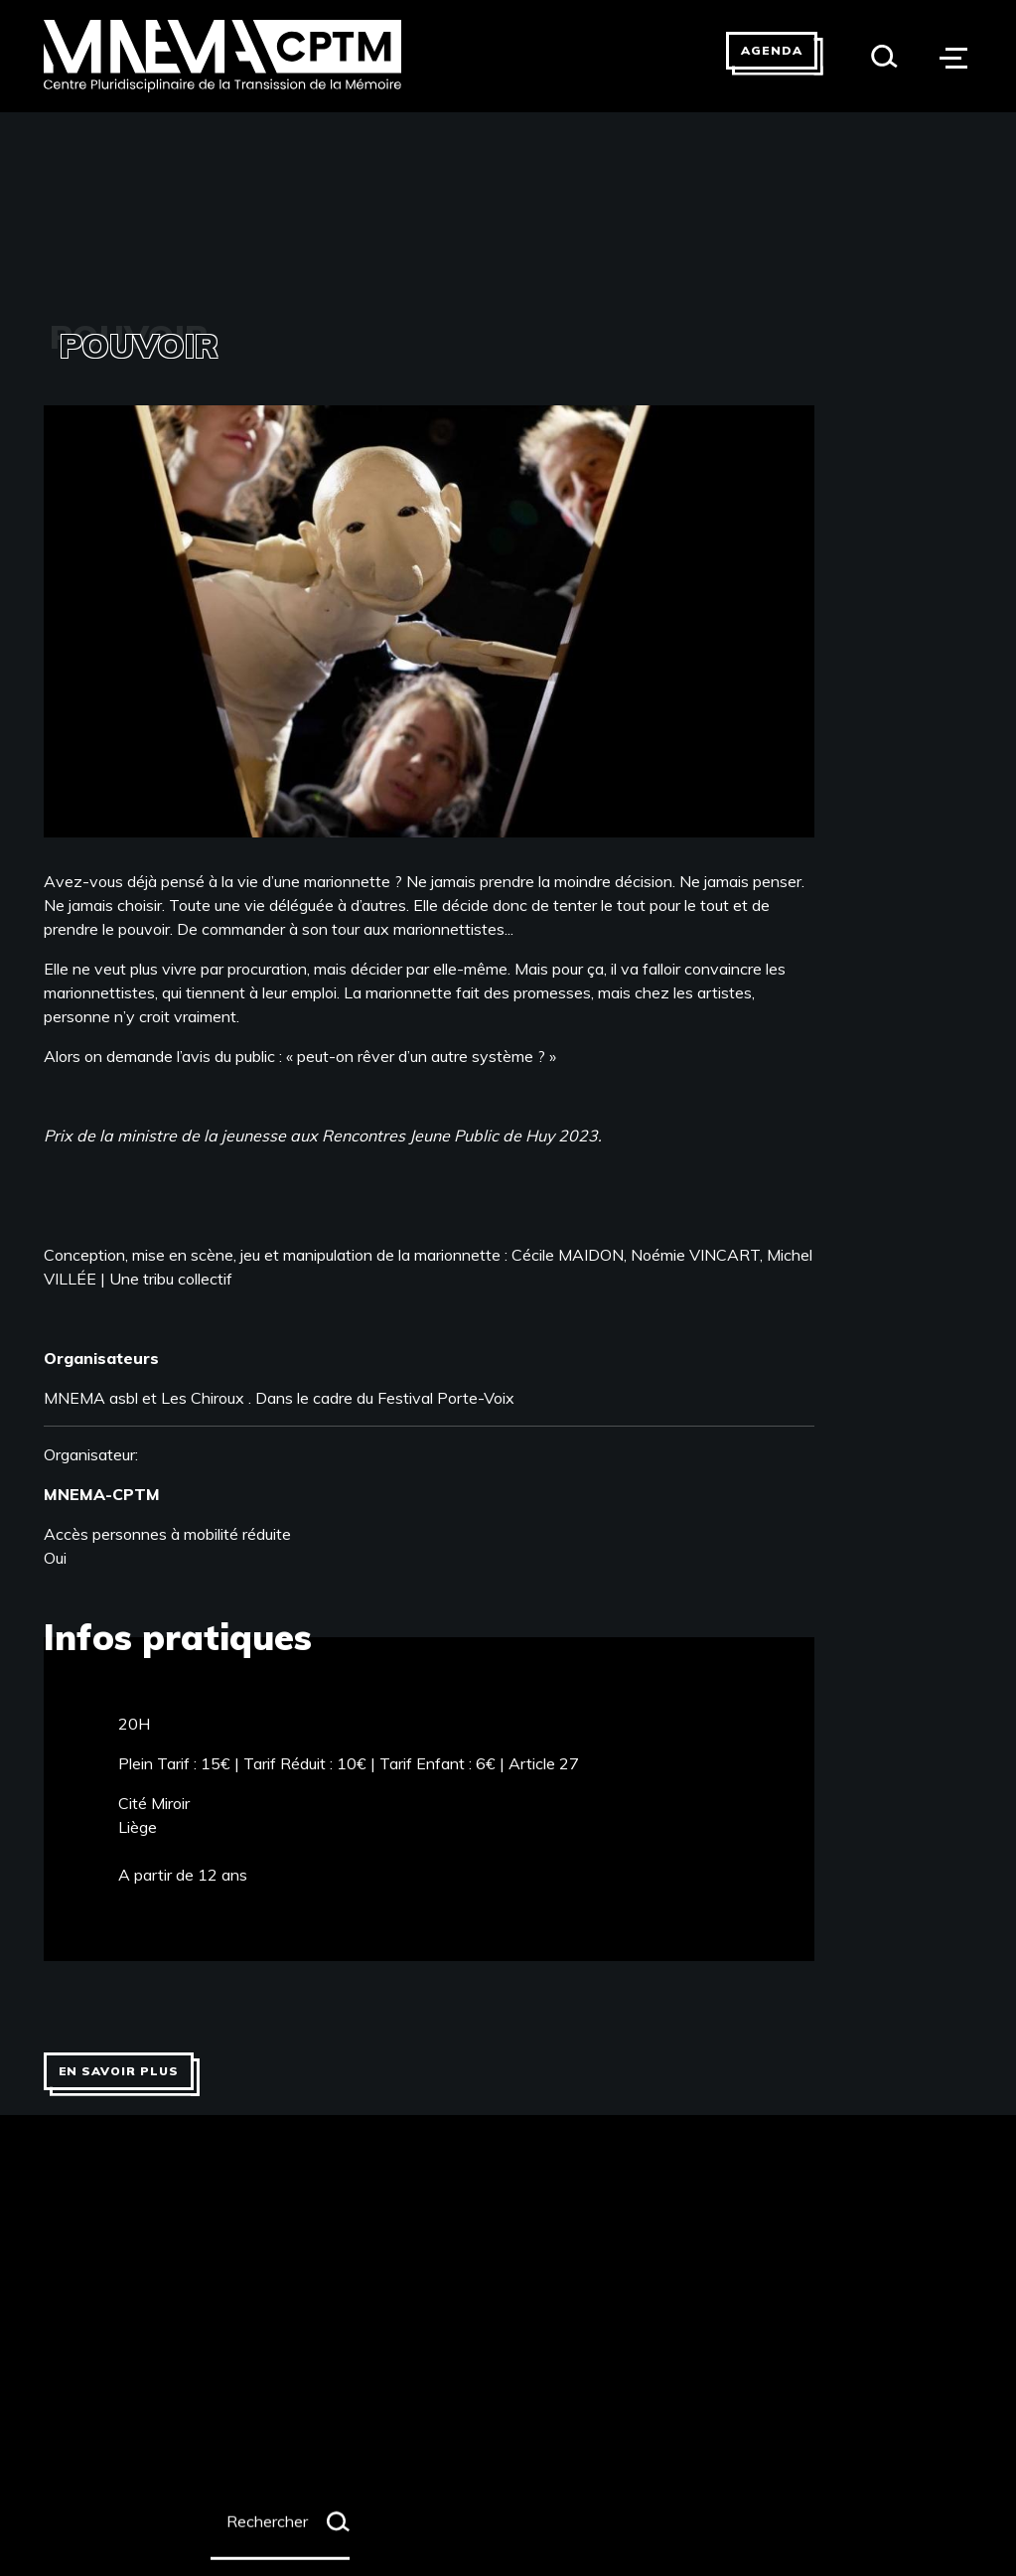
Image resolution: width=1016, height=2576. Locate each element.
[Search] (884, 56)
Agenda (771, 50)
